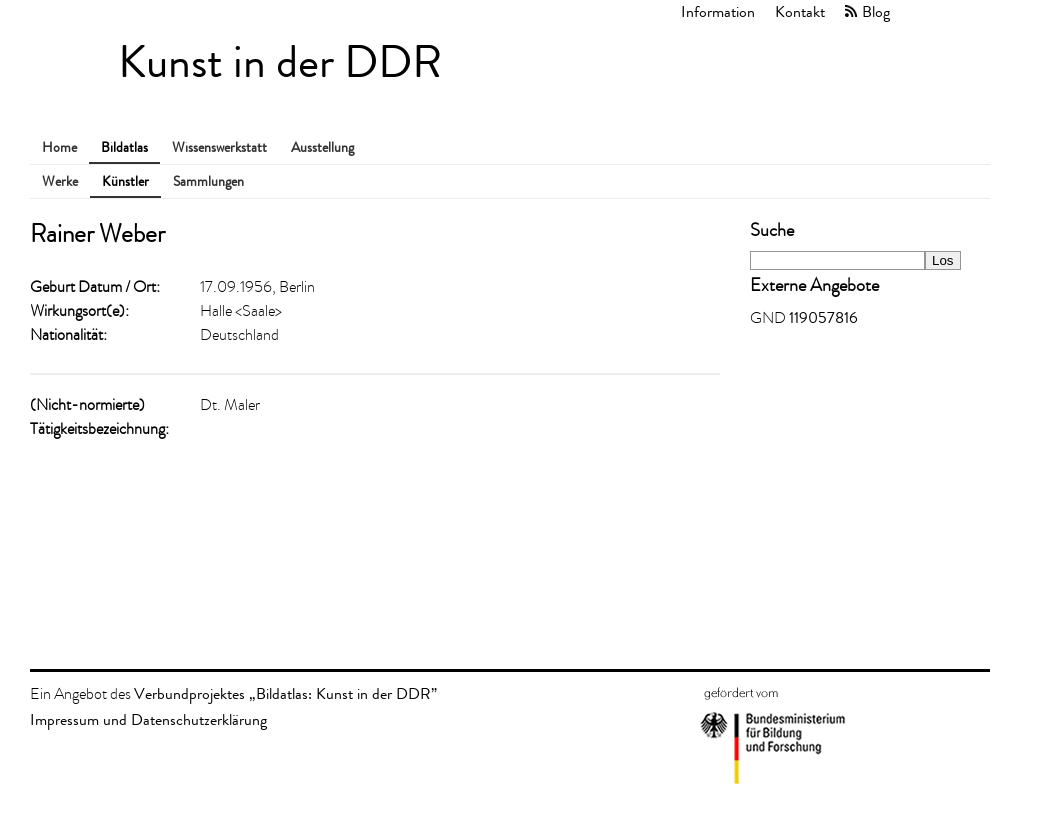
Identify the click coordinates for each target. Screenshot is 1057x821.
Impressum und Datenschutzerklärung (148, 719)
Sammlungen (208, 181)
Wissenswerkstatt (219, 147)
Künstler (125, 181)
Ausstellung (322, 147)
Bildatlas (124, 147)
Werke (60, 181)
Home (59, 147)
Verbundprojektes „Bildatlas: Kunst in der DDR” (285, 693)
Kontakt (800, 11)
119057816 (823, 317)
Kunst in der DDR (280, 62)
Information (718, 11)
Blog (876, 11)
